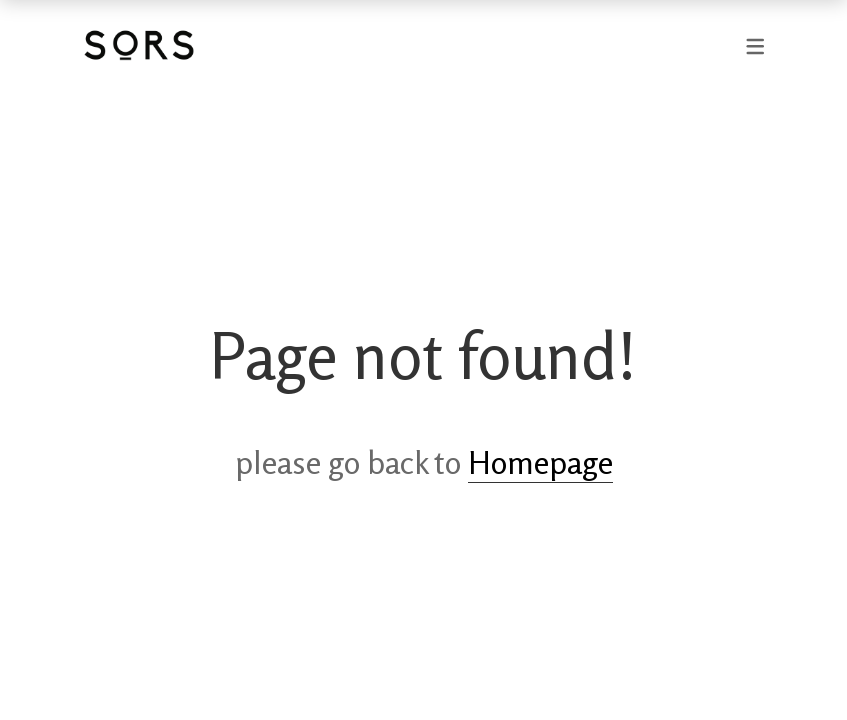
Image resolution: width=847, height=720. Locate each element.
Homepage (540, 463)
